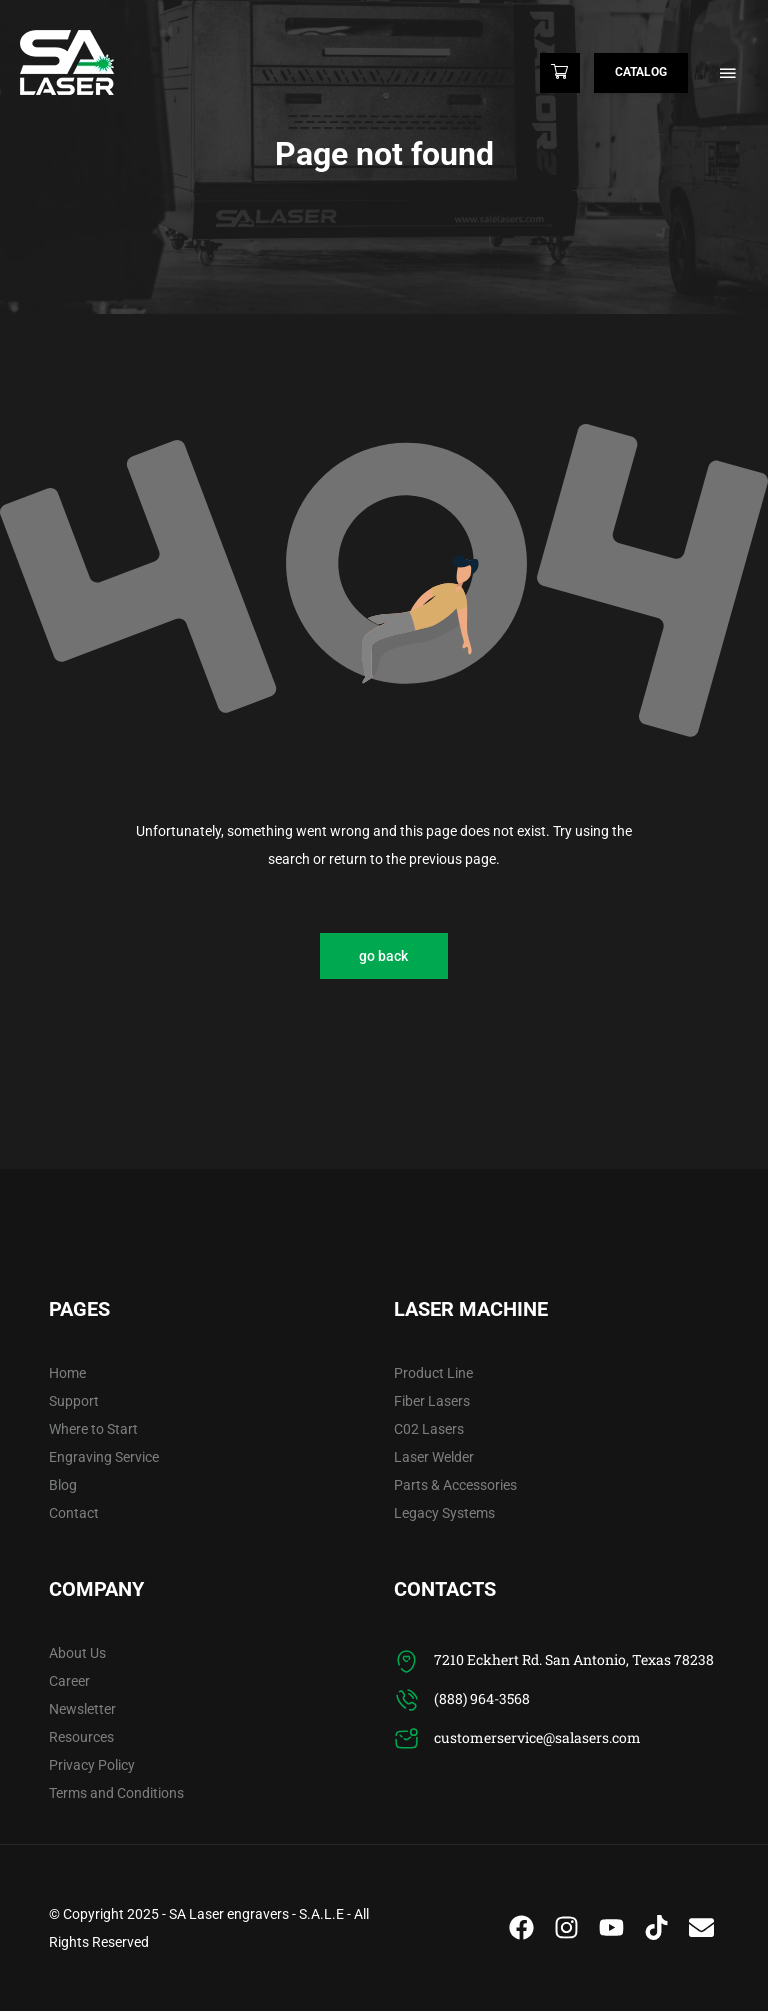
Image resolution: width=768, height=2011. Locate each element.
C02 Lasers (429, 1429)
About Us (77, 1653)
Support (74, 1401)
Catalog (641, 72)
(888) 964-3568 (482, 1698)
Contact (74, 1513)
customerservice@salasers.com (537, 1737)
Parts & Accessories (455, 1485)
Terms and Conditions (116, 1793)
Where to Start (93, 1429)
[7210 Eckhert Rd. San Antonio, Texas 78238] (406, 1661)
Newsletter (82, 1709)
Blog (63, 1485)
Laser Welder (434, 1457)
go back (383, 956)
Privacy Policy (92, 1765)
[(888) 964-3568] (406, 1700)
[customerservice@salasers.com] (406, 1739)
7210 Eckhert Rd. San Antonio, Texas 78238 (574, 1659)
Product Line (433, 1373)
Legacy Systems (444, 1513)
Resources (81, 1737)
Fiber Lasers (432, 1401)
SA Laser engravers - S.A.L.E (256, 1914)
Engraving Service (104, 1457)
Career (69, 1681)
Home (67, 1373)
